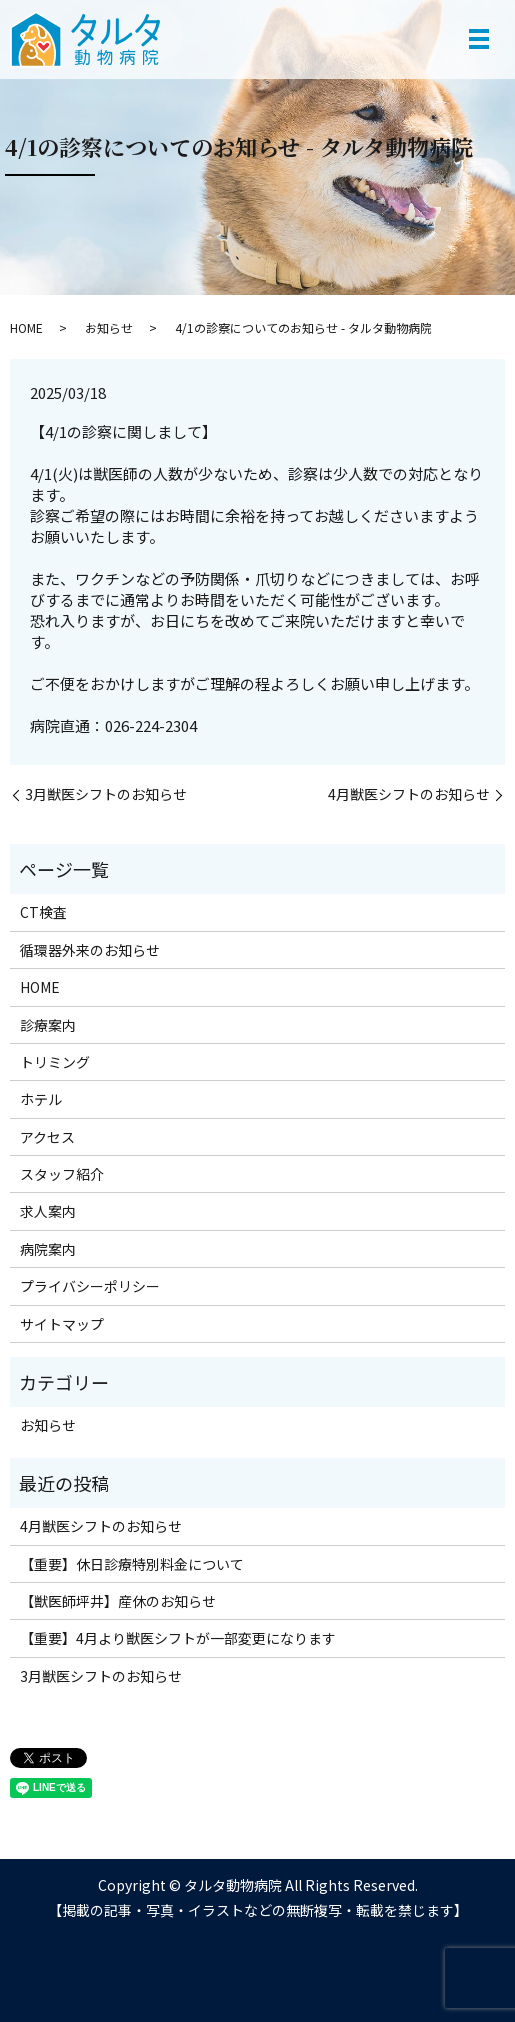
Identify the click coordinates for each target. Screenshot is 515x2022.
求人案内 (48, 1211)
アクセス (47, 1137)
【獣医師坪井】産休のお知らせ (118, 1601)
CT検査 (43, 912)
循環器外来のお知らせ (90, 950)
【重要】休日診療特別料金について (132, 1564)
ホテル (41, 1099)
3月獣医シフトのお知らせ (106, 794)
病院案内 (48, 1249)
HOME (26, 327)
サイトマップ (62, 1324)
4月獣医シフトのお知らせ (409, 794)
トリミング (55, 1062)
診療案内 (48, 1025)
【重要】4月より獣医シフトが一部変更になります (178, 1638)
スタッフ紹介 (62, 1174)
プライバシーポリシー (90, 1286)
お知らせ (109, 327)
